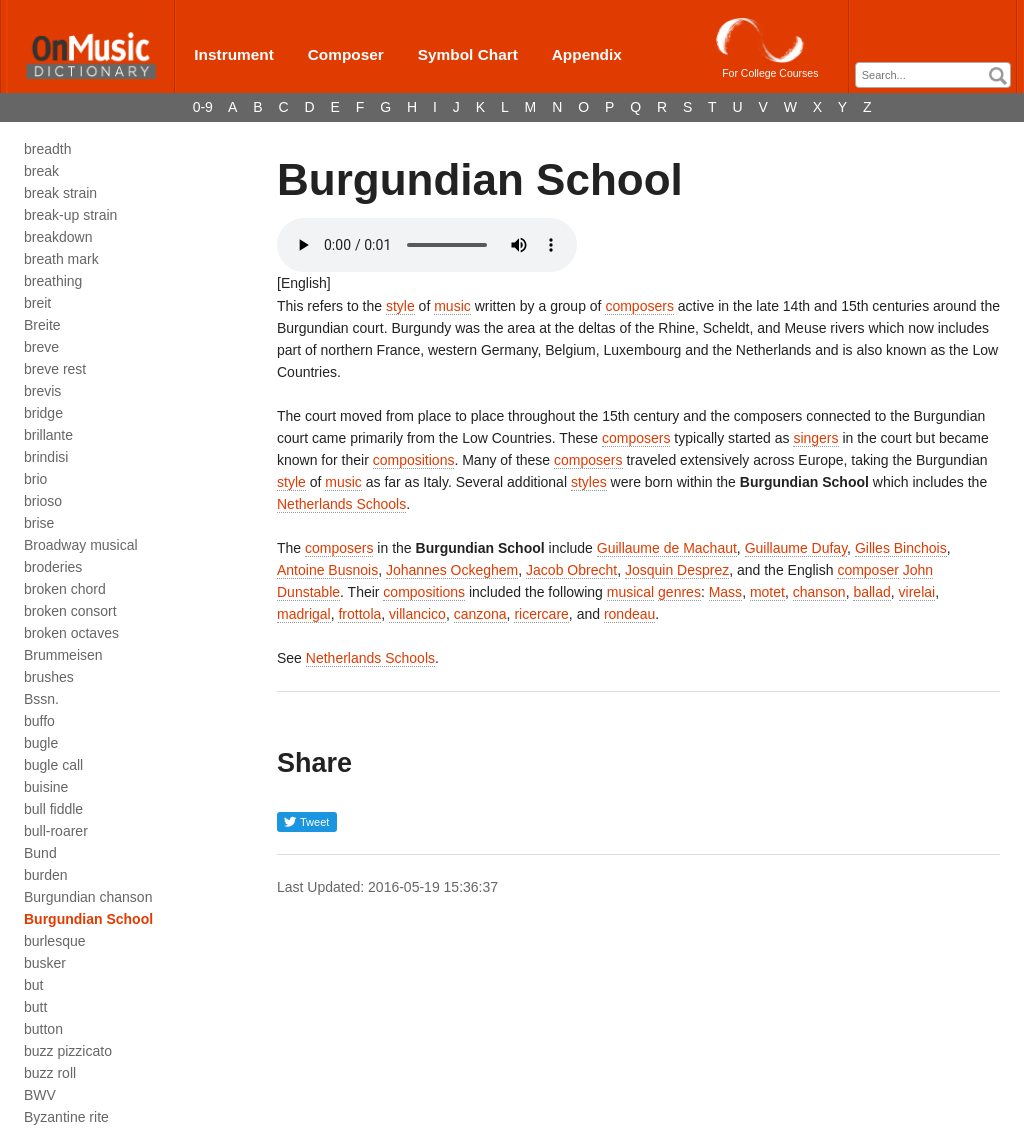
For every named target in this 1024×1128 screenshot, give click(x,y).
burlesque (55, 941)
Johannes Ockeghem (452, 570)
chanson (819, 592)
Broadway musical (81, 545)
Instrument (234, 54)
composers (639, 306)
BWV (40, 1095)
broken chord (65, 589)
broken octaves (71, 633)
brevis (42, 391)
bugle (41, 743)
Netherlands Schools (341, 504)
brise (39, 523)
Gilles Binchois (901, 548)
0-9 (203, 107)
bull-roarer (56, 831)
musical (630, 592)
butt (35, 1007)
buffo (39, 721)
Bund (40, 853)
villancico (417, 614)
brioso (43, 501)
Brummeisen (63, 655)
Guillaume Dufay (796, 548)
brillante (48, 435)
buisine (46, 787)
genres (679, 592)
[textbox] (938, 75)
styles (589, 482)
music (452, 306)
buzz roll (50, 1073)
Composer (346, 54)
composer (867, 570)
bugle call (53, 765)
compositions (414, 460)
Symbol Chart (468, 54)
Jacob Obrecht (571, 570)
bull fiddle (53, 809)
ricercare (541, 614)
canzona (480, 614)
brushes (49, 677)
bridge (43, 413)
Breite (42, 325)
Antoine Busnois (327, 570)
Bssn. (41, 699)
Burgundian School (88, 919)
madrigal (304, 614)
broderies (53, 567)
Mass (725, 592)
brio (35, 479)
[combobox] (933, 75)
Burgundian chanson (88, 897)
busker (45, 963)
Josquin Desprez (677, 570)
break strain (60, 193)
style (400, 306)
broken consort (70, 611)
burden (46, 875)
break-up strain (70, 215)
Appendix (587, 54)
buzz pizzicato (68, 1051)
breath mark (61, 259)
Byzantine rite (66, 1117)
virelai (917, 592)
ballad (871, 592)
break (41, 171)
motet (767, 592)
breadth (47, 149)
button (43, 1029)
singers (815, 438)
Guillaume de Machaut (667, 548)
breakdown (58, 237)
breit (37, 303)
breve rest (55, 369)
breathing (53, 281)
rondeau (629, 614)
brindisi (46, 457)
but (33, 985)
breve (41, 347)
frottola (359, 614)
